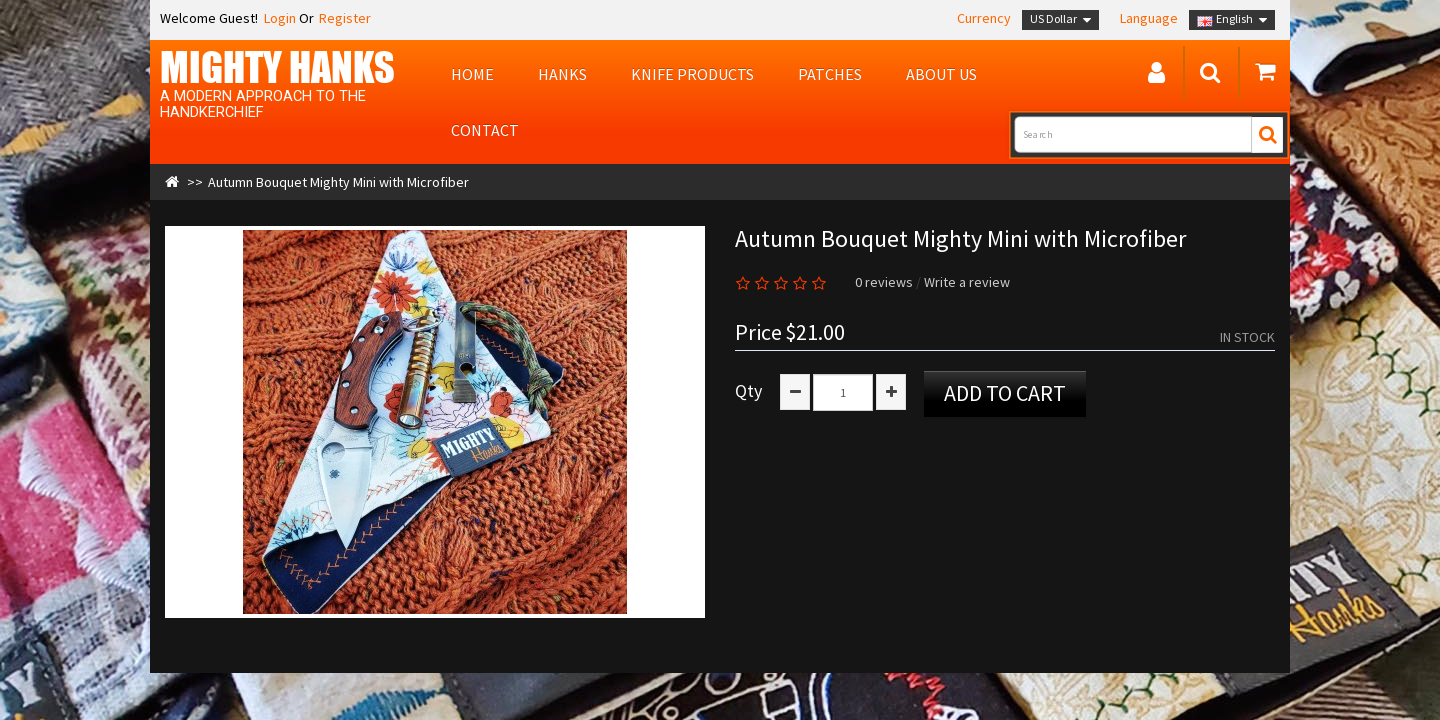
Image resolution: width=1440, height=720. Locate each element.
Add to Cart (1005, 393)
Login (278, 18)
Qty (748, 391)
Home (472, 74)
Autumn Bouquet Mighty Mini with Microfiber (338, 182)
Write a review (967, 282)
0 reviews (884, 282)
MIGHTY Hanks (277, 67)
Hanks (562, 74)
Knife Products (692, 74)
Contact (485, 130)
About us (941, 74)
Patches (830, 74)
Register (345, 18)
